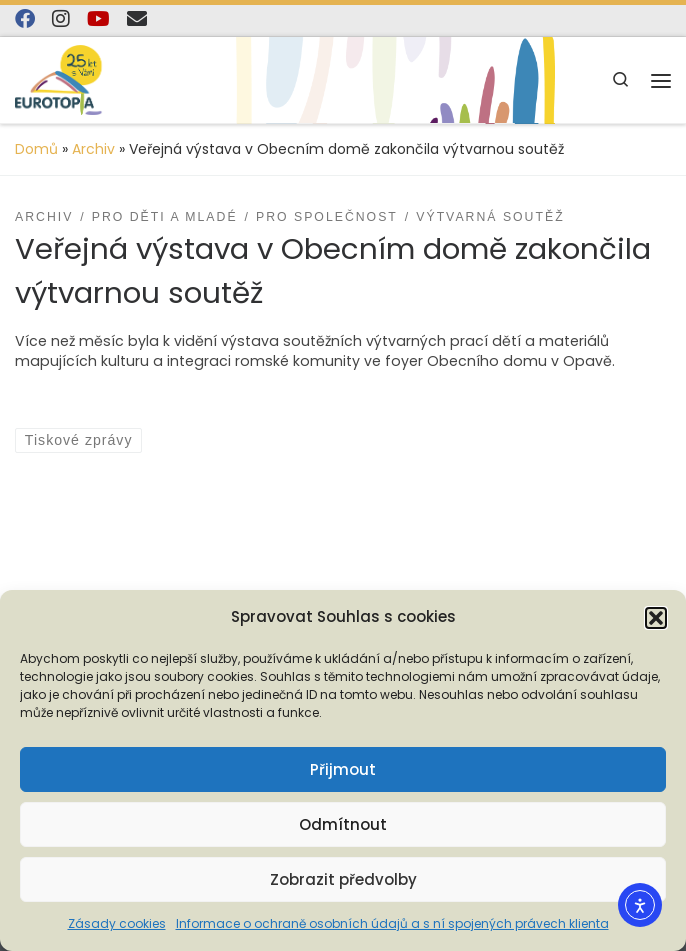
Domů (36, 149)
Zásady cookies (117, 923)
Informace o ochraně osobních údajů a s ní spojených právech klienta (392, 923)
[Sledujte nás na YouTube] (98, 19)
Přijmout (343, 769)
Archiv (93, 149)
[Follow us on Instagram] (61, 19)
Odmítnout (343, 824)
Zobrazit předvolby (343, 879)
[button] (656, 618)
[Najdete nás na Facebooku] (25, 19)
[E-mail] (137, 19)
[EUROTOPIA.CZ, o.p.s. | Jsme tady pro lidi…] (80, 78)
